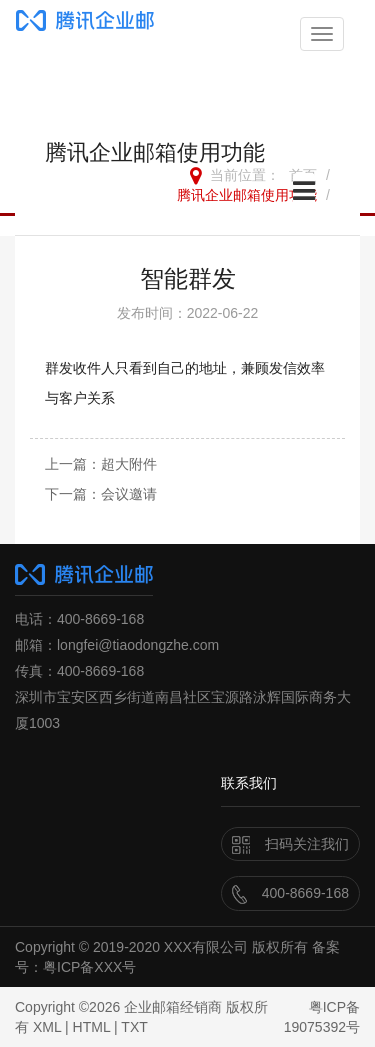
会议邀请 (129, 494)
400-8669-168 (290, 893)
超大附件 (129, 464)
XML (47, 1027)
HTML (92, 1027)
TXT (134, 1027)
